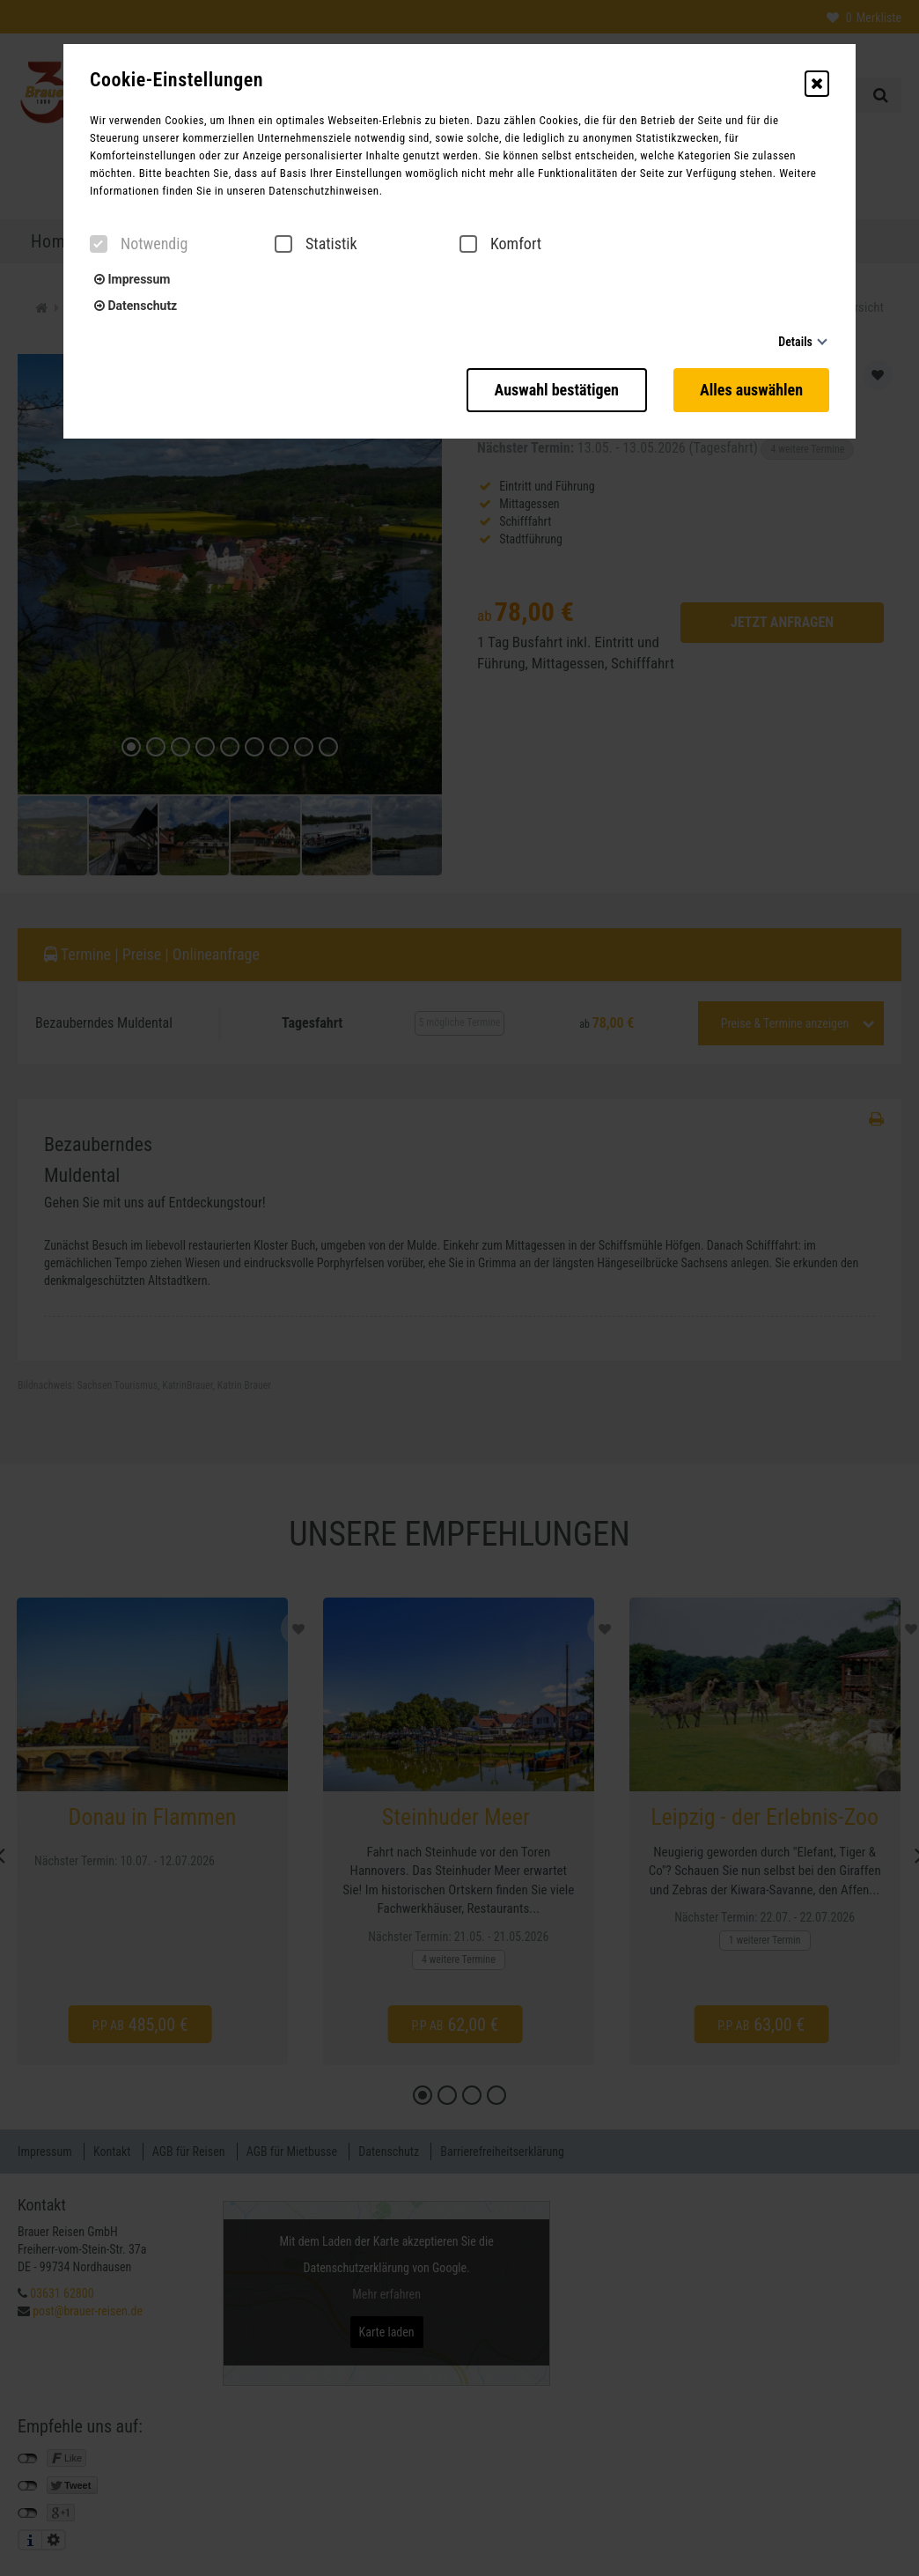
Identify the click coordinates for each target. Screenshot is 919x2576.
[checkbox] (98, 244)
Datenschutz (135, 306)
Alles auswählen (751, 389)
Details (795, 342)
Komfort (500, 244)
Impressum (132, 279)
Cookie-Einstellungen (176, 80)
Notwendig (138, 244)
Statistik (316, 244)
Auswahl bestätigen (557, 389)
